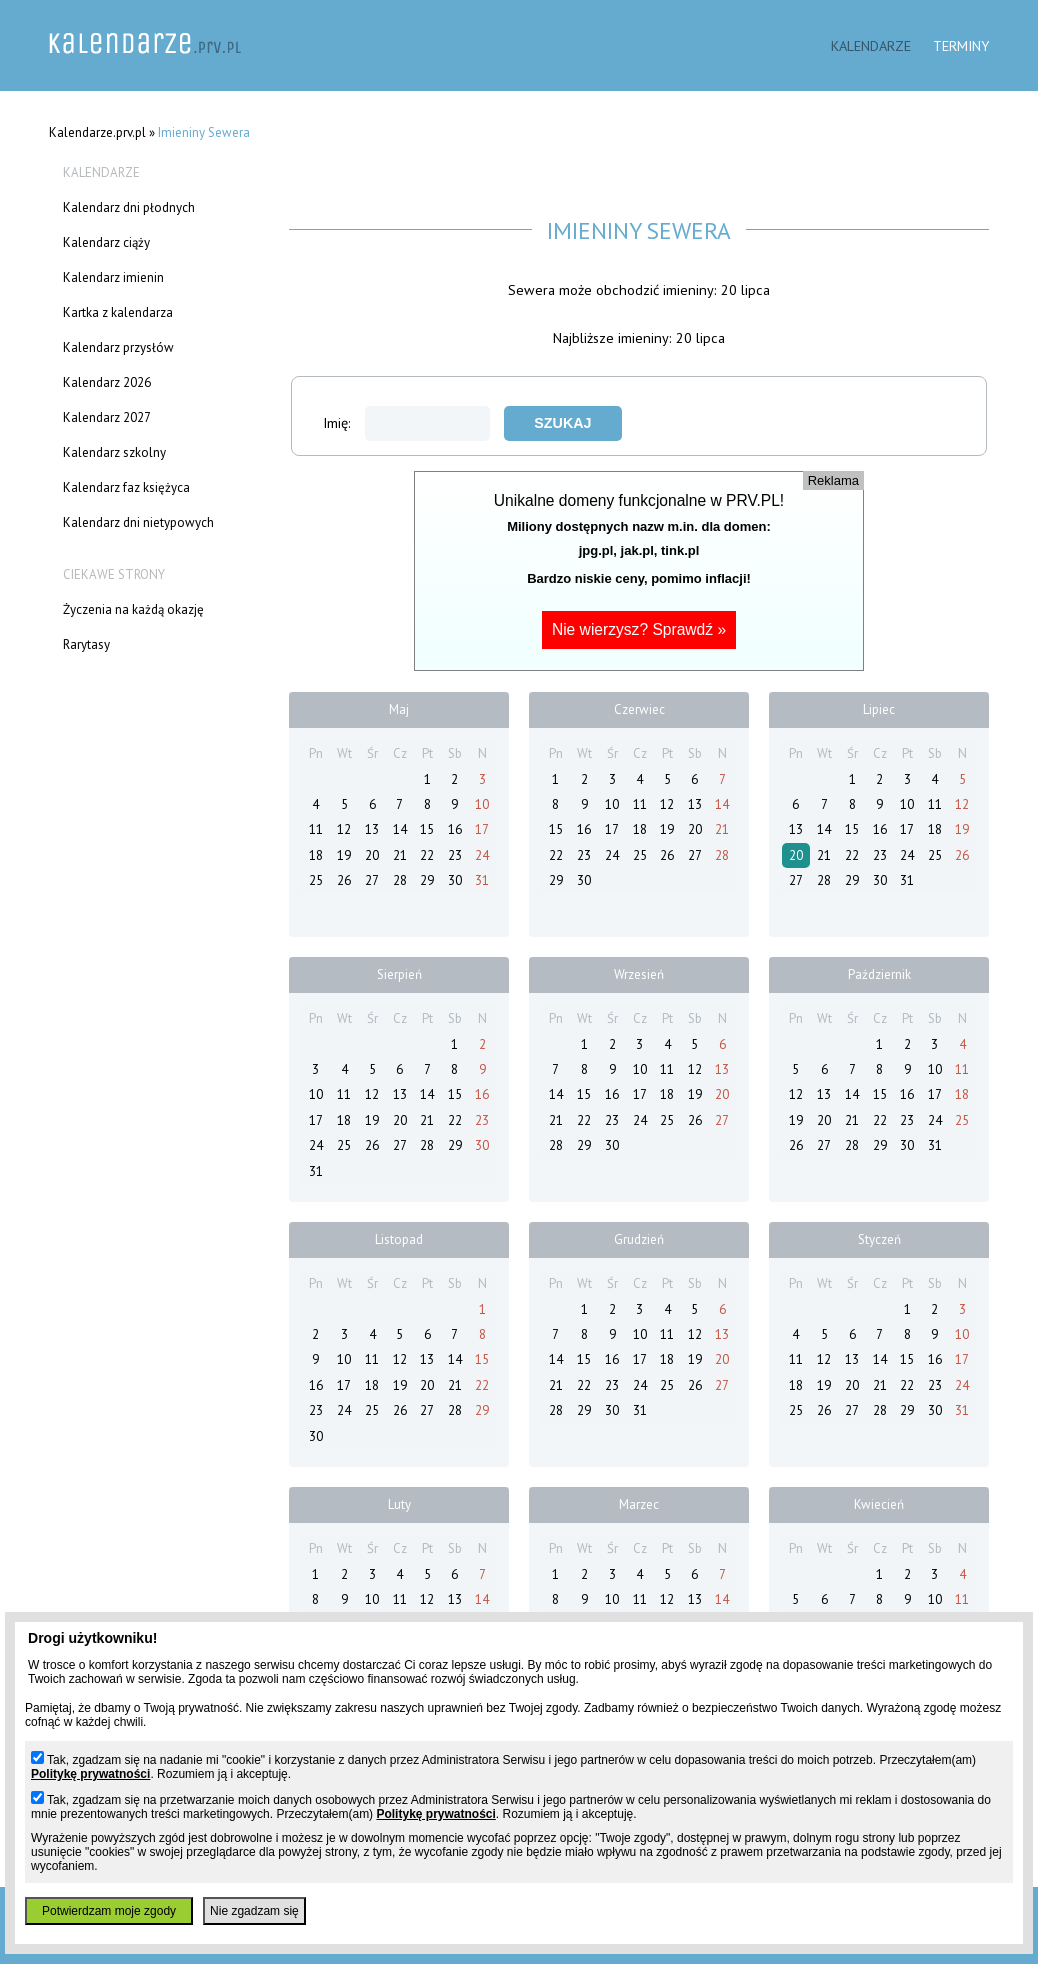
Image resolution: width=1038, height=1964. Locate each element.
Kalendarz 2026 (107, 382)
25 (316, 880)
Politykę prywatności (90, 1774)
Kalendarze (871, 45)
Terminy (961, 45)
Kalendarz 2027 (107, 417)
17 (482, 829)
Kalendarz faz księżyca (126, 487)
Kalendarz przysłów (118, 347)
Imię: (406, 422)
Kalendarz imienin (113, 277)
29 (427, 880)
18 (316, 855)
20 (372, 855)
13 (372, 829)
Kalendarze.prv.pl (97, 132)
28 (400, 880)
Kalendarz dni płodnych (129, 207)
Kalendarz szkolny (114, 452)
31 (482, 880)
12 (344, 829)
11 (316, 829)
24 (482, 855)
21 (400, 855)
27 (372, 880)
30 (455, 880)
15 (427, 829)
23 (455, 855)
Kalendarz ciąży (106, 242)
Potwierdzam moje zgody (109, 1911)
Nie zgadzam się (254, 1911)
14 (400, 829)
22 (427, 855)
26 (344, 880)
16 (455, 829)
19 (344, 855)
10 (482, 804)
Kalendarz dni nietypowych (138, 522)
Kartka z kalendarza (118, 312)
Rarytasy (86, 644)
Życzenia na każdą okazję (133, 609)
